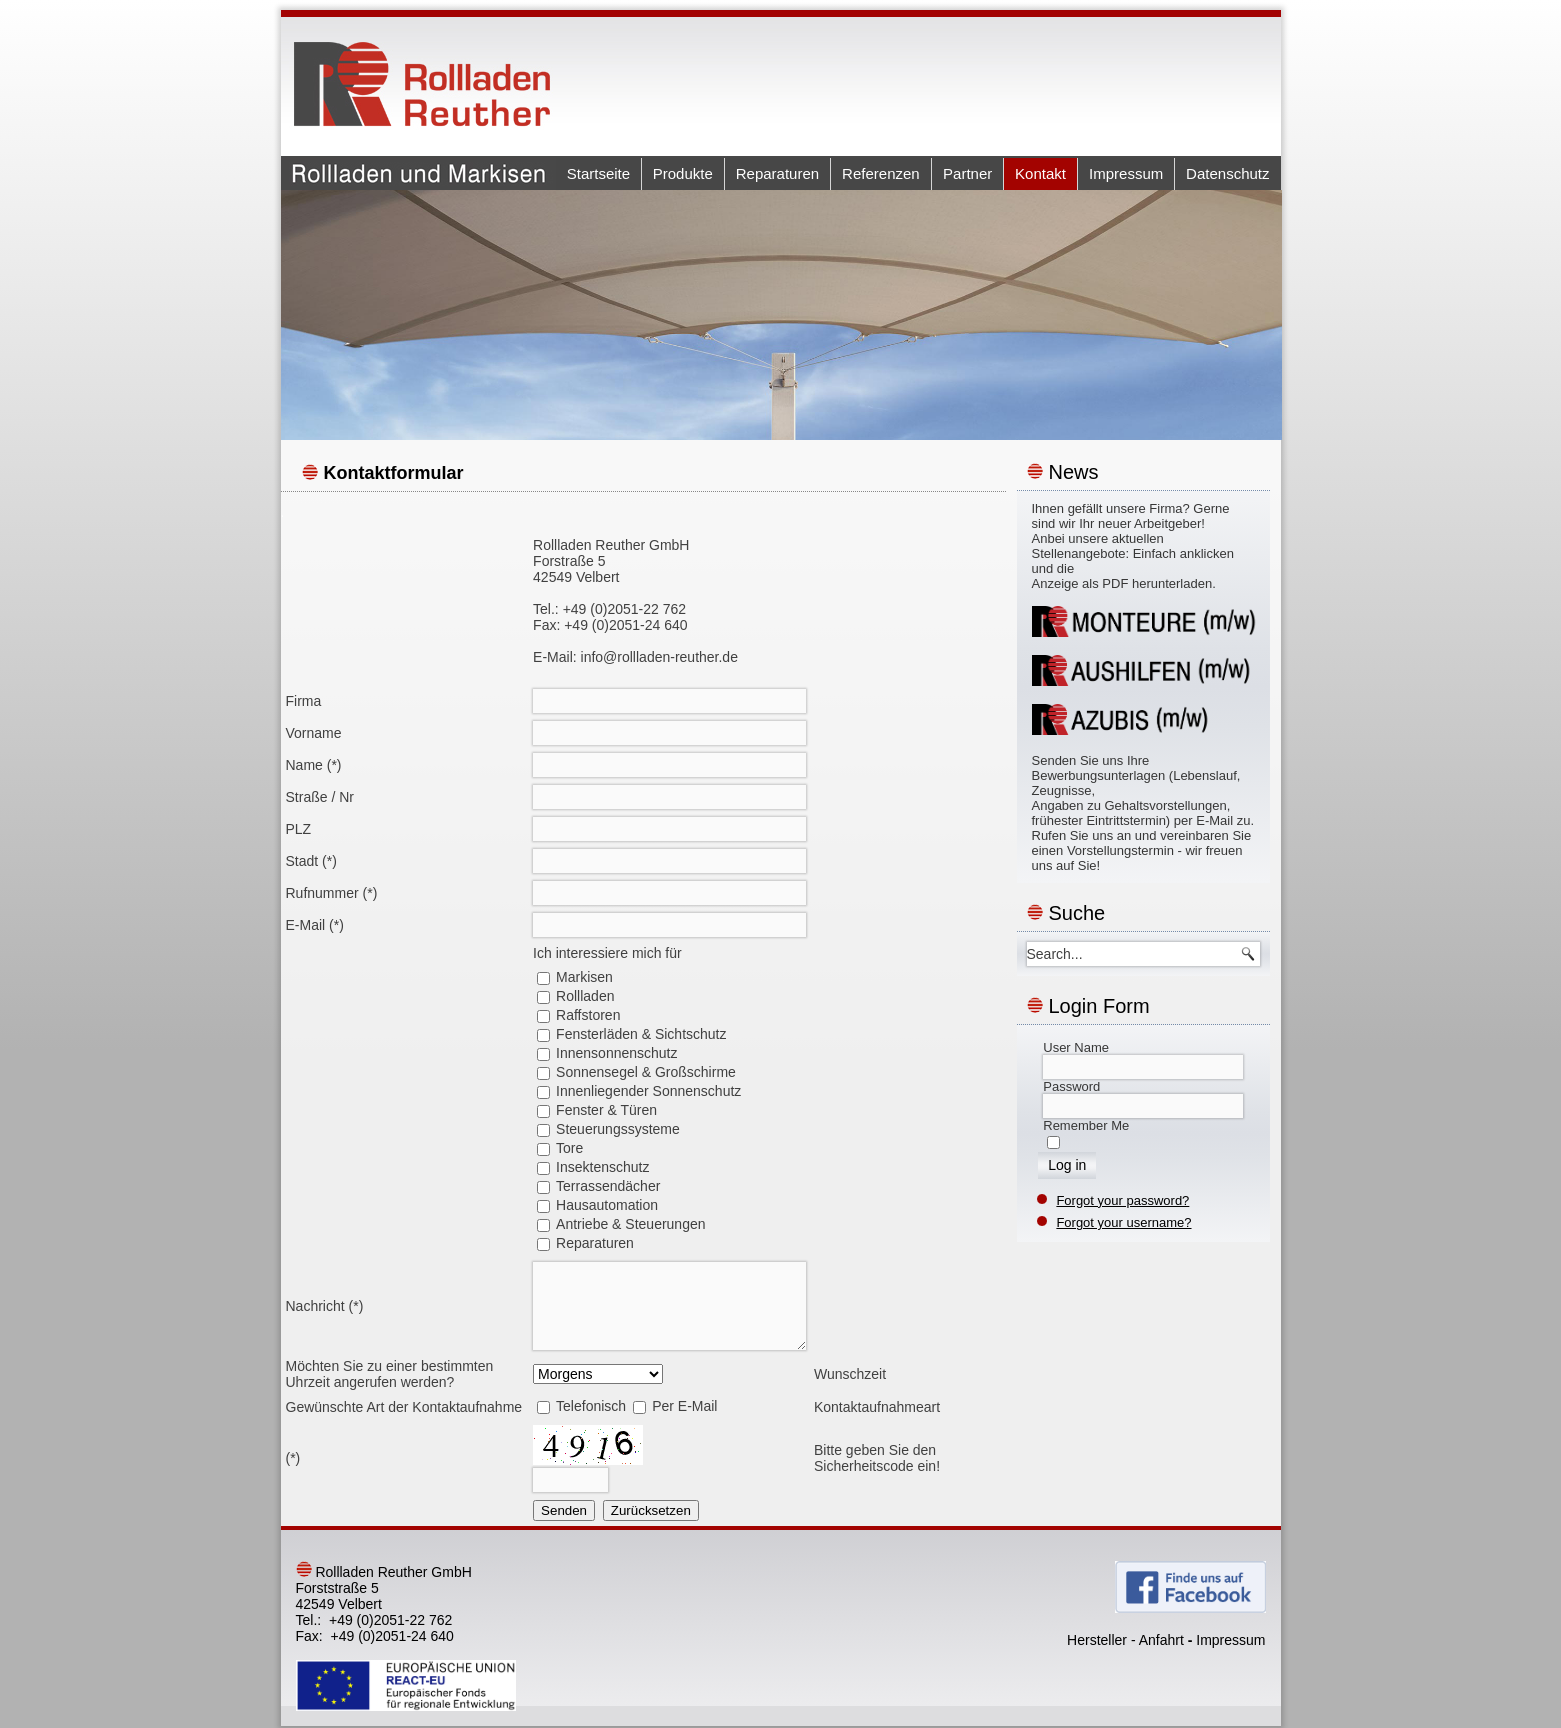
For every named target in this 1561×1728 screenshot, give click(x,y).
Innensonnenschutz (616, 1053)
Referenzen (881, 173)
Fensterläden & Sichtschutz (641, 1034)
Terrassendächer (608, 1186)
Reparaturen (777, 173)
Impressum (1126, 173)
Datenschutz (1227, 173)
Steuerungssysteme (618, 1129)
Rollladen (585, 996)
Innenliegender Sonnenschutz (648, 1091)
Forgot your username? (1123, 1222)
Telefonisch (591, 1406)
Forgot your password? (1122, 1200)
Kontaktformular (394, 473)
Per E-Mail (684, 1406)
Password (1071, 1086)
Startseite (598, 173)
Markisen (584, 977)
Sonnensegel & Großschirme (646, 1072)
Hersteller (1097, 1640)
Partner (967, 173)
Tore (569, 1148)
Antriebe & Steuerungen (630, 1224)
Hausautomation (607, 1205)
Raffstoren (588, 1015)
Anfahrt (1161, 1640)
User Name (1076, 1047)
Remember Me (1086, 1125)
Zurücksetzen (651, 1510)
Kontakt (1040, 173)
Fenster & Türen (606, 1110)
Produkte (683, 173)
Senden (564, 1510)
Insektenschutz (602, 1167)
